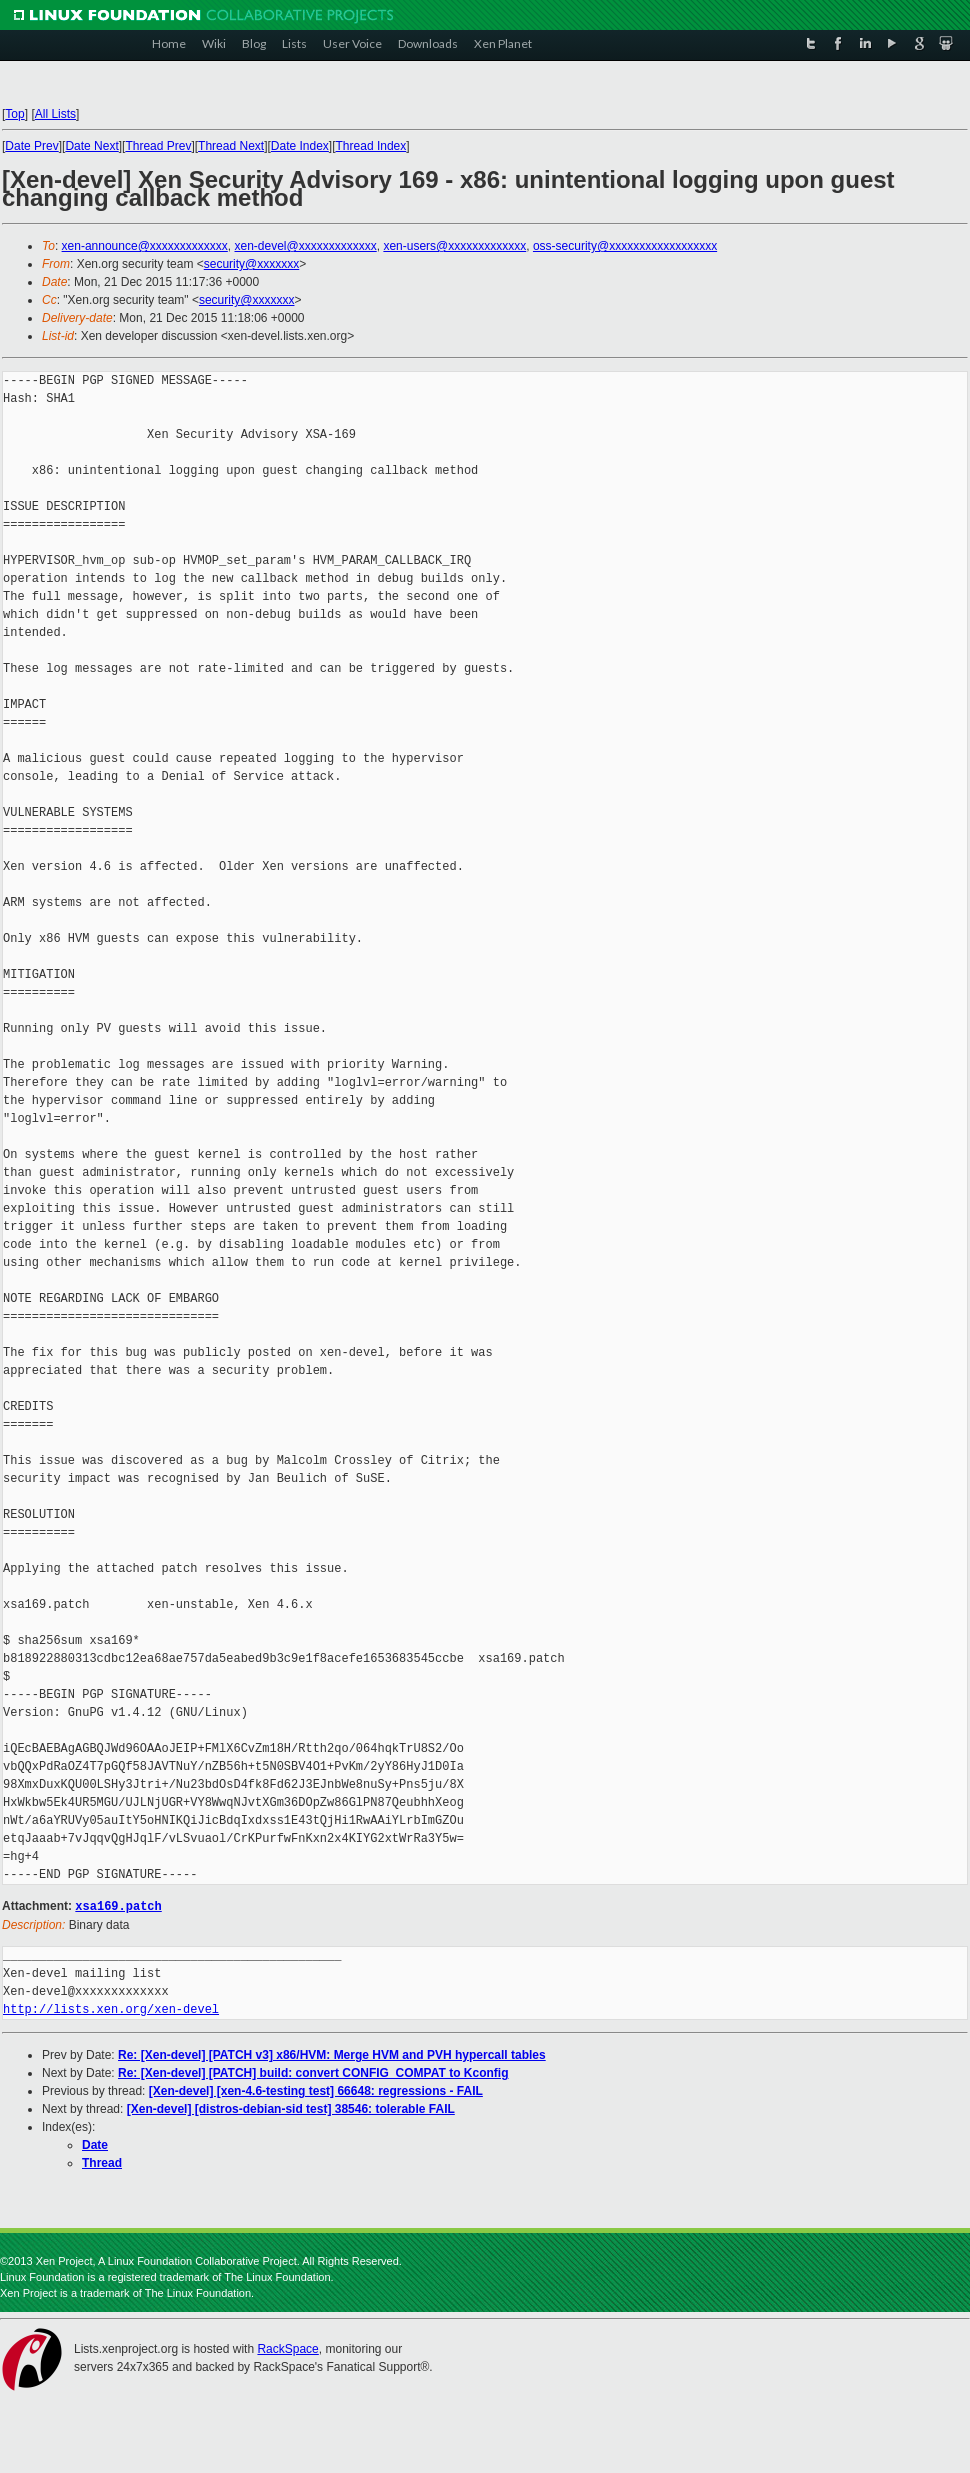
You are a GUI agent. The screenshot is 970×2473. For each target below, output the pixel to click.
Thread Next (231, 146)
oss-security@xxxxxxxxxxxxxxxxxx (625, 246)
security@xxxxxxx (252, 264)
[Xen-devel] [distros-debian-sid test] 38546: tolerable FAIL (291, 2108)
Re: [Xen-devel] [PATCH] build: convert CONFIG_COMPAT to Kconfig (313, 2072)
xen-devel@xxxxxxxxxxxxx (306, 246)
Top (14, 114)
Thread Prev (158, 146)
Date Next (91, 146)
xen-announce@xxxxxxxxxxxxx (145, 246)
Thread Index (371, 146)
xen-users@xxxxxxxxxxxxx (454, 246)
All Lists (55, 114)
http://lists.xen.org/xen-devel (111, 2008)
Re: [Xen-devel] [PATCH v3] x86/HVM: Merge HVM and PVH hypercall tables (332, 2054)
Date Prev (31, 146)
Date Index (300, 146)
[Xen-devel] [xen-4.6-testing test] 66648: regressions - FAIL (316, 2090)
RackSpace (287, 2348)
